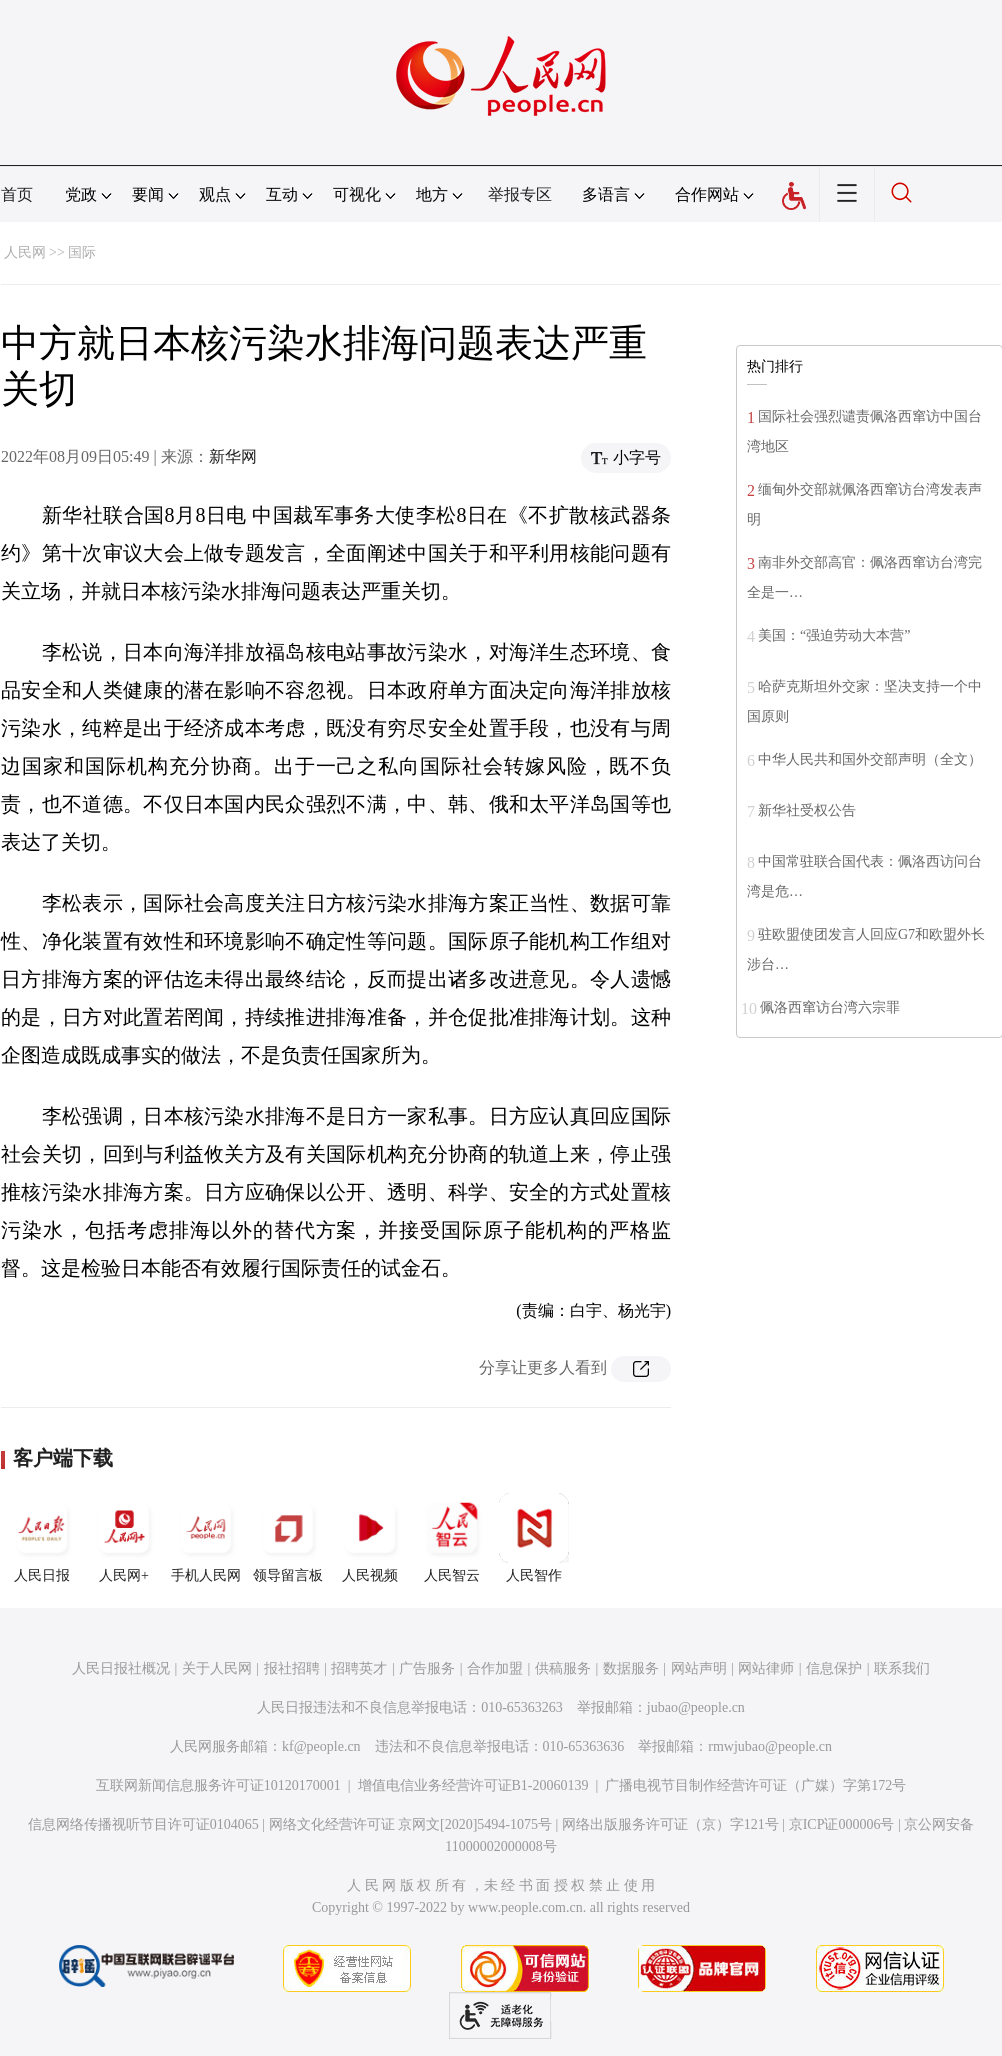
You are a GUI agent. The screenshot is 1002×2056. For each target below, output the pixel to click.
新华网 (233, 456)
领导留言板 (288, 1538)
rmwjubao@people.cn (770, 1746)
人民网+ (124, 1538)
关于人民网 (217, 1668)
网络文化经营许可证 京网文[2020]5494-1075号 (411, 1824)
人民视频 (370, 1538)
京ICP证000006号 (842, 1824)
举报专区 (520, 194)
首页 (17, 194)
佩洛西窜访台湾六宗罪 (830, 1007)
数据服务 (631, 1668)
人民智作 (534, 1538)
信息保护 (834, 1668)
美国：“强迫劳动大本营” (834, 635)
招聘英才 (359, 1668)
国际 (82, 252)
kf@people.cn (321, 1746)
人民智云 (452, 1538)
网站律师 (766, 1668)
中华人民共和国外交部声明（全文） (870, 759)
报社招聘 (292, 1668)
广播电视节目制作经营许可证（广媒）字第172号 (755, 1785)
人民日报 (42, 1538)
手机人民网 (206, 1538)
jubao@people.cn (696, 1707)
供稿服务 (563, 1668)
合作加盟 (495, 1668)
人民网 (25, 252)
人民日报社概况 (121, 1668)
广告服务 (427, 1668)
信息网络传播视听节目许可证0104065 (143, 1824)
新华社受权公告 (807, 810)
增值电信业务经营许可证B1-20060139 (473, 1785)
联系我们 (902, 1668)
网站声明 (699, 1668)
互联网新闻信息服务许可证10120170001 (218, 1785)
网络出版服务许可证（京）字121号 (670, 1824)
